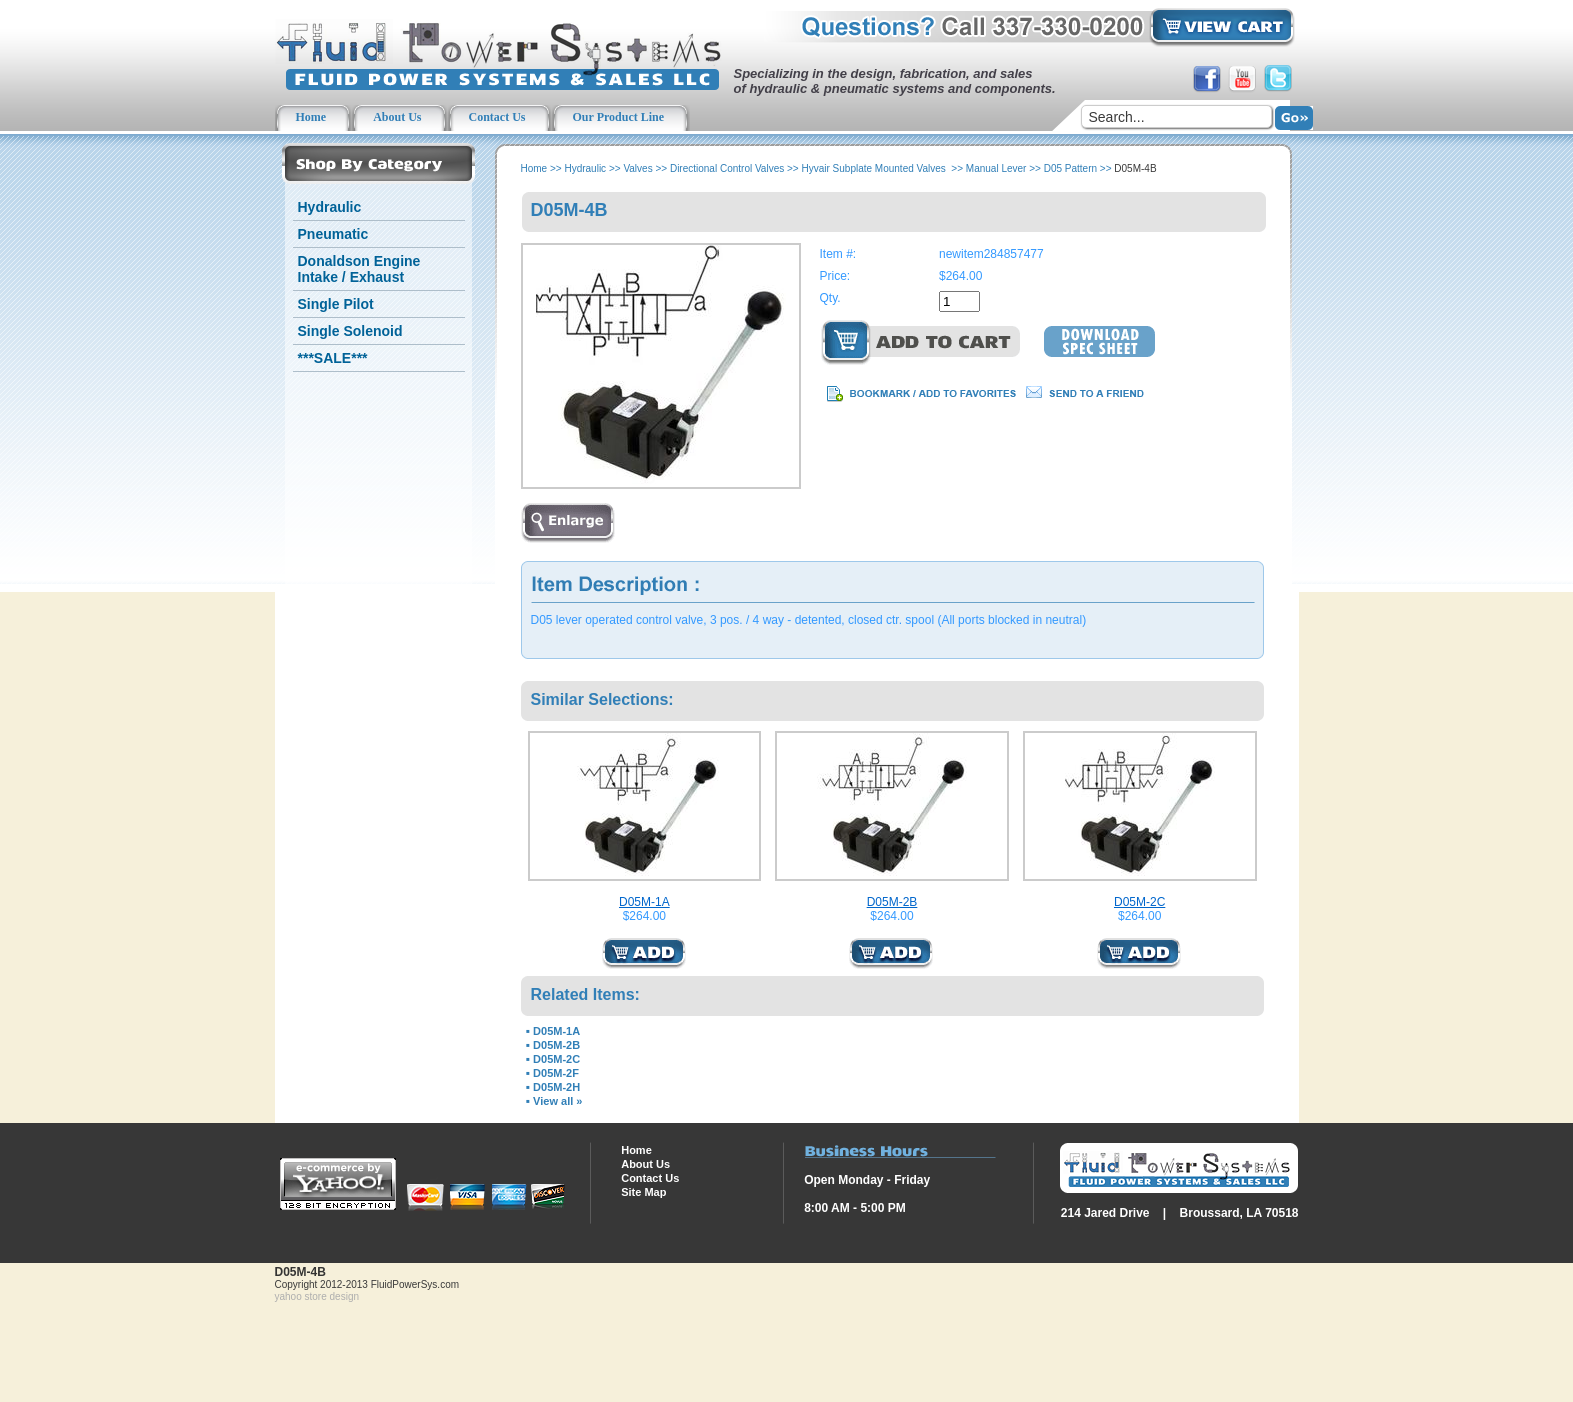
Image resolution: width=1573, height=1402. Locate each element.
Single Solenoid (350, 331)
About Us (645, 1164)
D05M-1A (644, 902)
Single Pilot (336, 304)
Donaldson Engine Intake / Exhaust (359, 269)
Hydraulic (330, 207)
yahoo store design (317, 1296)
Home (534, 168)
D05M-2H (556, 1087)
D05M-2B (892, 902)
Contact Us (650, 1178)
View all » (557, 1101)
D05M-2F (556, 1073)
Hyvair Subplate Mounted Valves (874, 168)
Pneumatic (333, 234)
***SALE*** (333, 358)
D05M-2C (1139, 902)
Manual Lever (996, 168)
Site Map (643, 1192)
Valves (637, 168)
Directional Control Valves (727, 168)
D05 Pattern (1070, 168)
